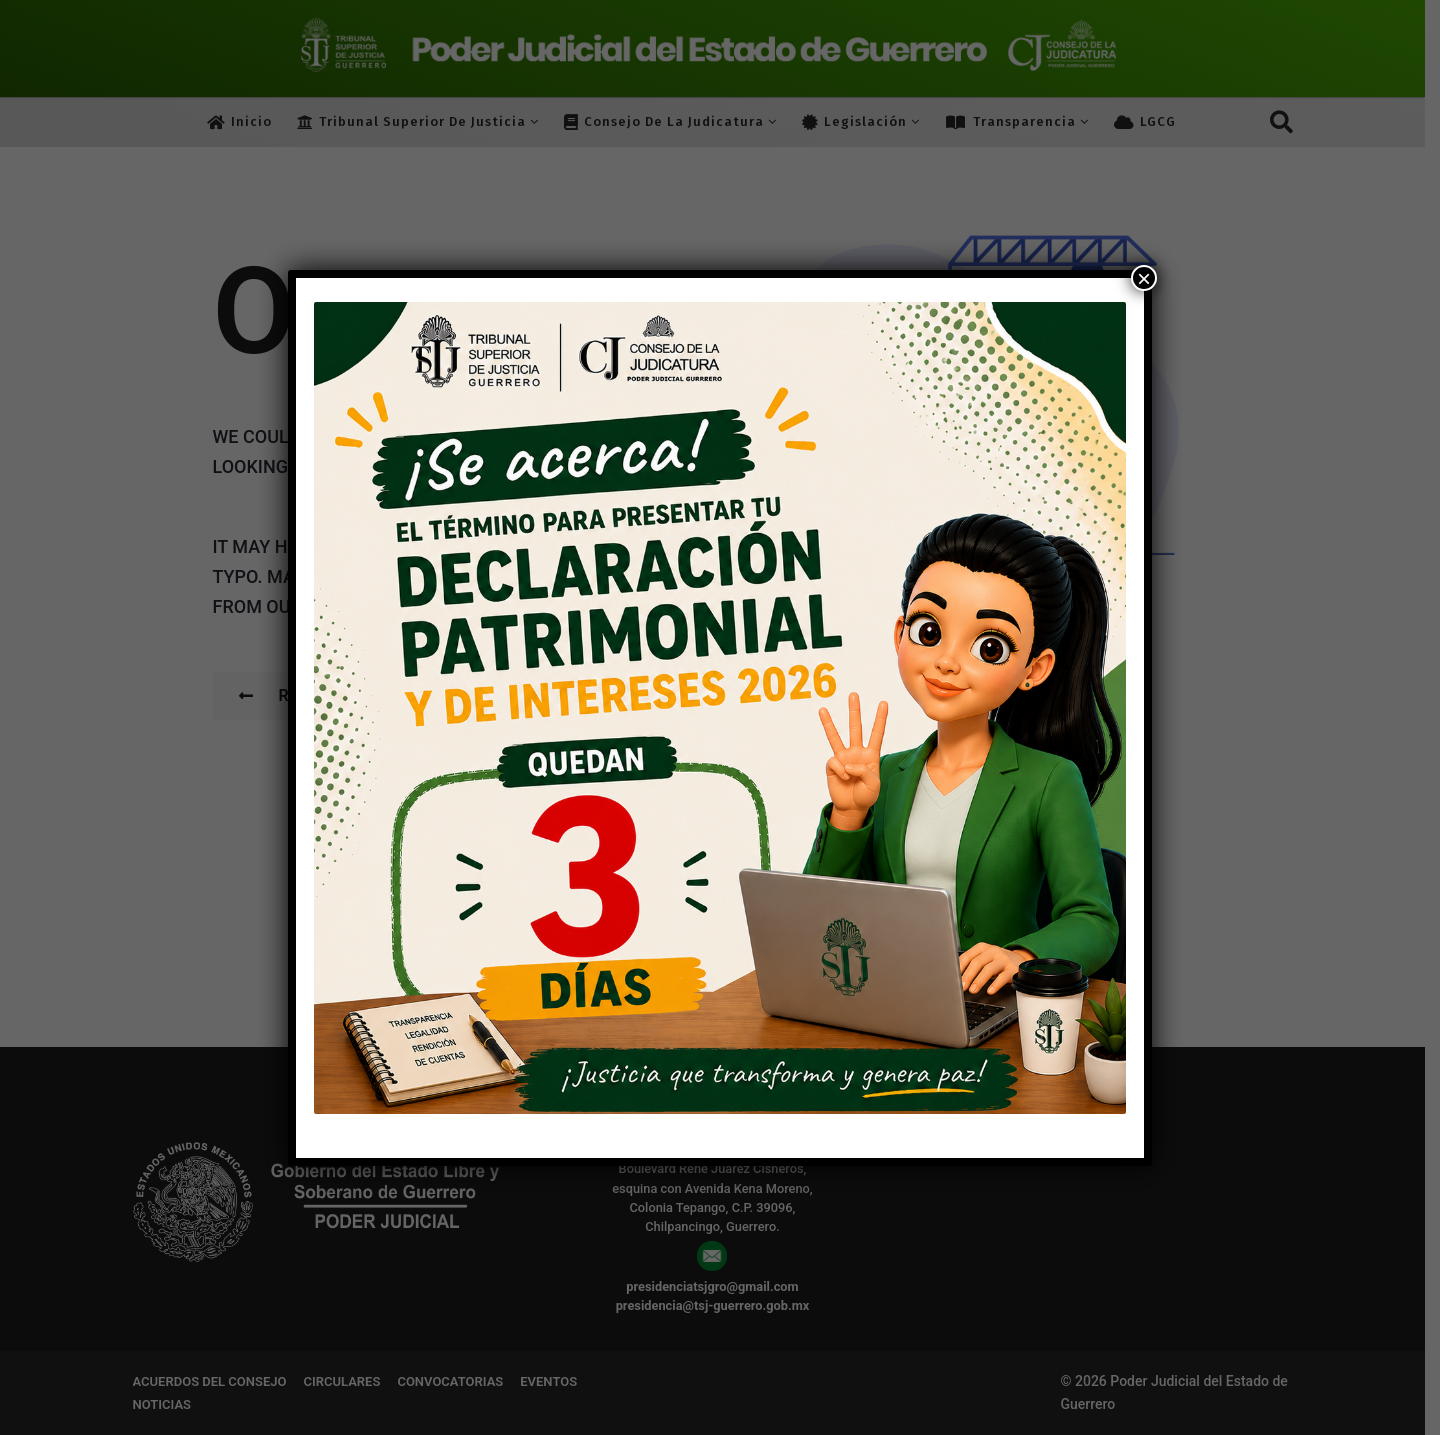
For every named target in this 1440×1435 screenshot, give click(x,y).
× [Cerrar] (1144, 278)
